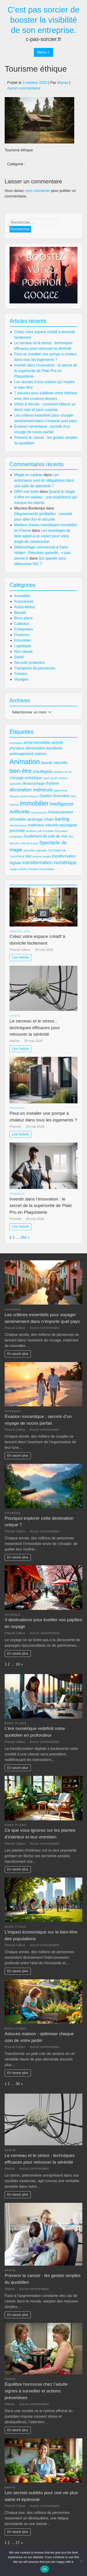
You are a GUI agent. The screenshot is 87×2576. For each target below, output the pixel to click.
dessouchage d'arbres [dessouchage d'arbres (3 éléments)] (41, 783)
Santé (19, 657)
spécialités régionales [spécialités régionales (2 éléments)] (35, 850)
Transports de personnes (34, 668)
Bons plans (23, 618)
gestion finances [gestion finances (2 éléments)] (30, 796)
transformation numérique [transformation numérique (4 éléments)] (49, 862)
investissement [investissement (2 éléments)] (39, 812)
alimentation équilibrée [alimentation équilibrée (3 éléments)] (44, 748)
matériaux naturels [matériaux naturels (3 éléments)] (43, 825)
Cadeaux (21, 624)
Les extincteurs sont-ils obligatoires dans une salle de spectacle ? (44, 480)
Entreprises (23, 629)
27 (18, 2543)
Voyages (21, 679)
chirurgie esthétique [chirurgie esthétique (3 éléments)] (26, 778)
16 (18, 1664)
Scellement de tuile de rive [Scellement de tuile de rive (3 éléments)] (45, 836)
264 (23, 1237)
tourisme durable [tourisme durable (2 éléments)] (41, 856)
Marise (62, 83)
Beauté (20, 613)
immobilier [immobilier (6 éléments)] (34, 803)
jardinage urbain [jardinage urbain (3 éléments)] (40, 819)
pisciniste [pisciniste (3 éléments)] (17, 831)
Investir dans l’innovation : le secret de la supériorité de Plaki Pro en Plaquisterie (45, 370)
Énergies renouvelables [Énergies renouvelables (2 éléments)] (41, 869)
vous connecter (37, 191)
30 (18, 2084)
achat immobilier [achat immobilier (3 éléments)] (37, 743)
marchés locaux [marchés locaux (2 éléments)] (18, 825)
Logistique (22, 646)
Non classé (23, 651)
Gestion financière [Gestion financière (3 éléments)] (54, 796)
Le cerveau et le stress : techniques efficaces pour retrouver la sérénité (35, 1028)
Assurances (24, 601)
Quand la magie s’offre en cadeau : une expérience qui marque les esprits (45, 497)
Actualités (22, 596)
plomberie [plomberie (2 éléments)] (31, 831)
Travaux (20, 674)
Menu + (43, 52)
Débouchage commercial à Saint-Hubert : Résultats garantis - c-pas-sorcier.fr (43, 552)
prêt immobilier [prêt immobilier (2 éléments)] (46, 831)
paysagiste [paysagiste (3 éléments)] (68, 825)
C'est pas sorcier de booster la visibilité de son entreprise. (44, 20)
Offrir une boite (26, 492)
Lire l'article (20, 957)
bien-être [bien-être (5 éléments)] (21, 771)
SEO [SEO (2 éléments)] (71, 836)
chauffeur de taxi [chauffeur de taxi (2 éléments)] (63, 772)
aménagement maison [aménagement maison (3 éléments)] (28, 754)
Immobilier (22, 640)
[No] (81, 2561)
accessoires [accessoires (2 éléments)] (16, 743)
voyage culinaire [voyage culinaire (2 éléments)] (18, 869)
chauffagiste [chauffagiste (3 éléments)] (42, 772)
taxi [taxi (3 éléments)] (29, 856)
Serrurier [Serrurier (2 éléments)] (14, 843)
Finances (21, 635)
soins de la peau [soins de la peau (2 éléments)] (29, 843)
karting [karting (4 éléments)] (62, 819)
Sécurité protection (29, 663)
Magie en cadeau (28, 475)
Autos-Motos (24, 607)
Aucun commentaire (23, 88)
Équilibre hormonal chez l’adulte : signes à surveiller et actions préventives (37, 2391)
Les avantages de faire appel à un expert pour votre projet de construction (42, 536)
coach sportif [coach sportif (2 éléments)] (50, 778)
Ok (45, 2569)
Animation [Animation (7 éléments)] (25, 761)
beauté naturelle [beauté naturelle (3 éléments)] (54, 763)
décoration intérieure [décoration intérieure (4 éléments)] (31, 789)
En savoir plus (17, 1354)
